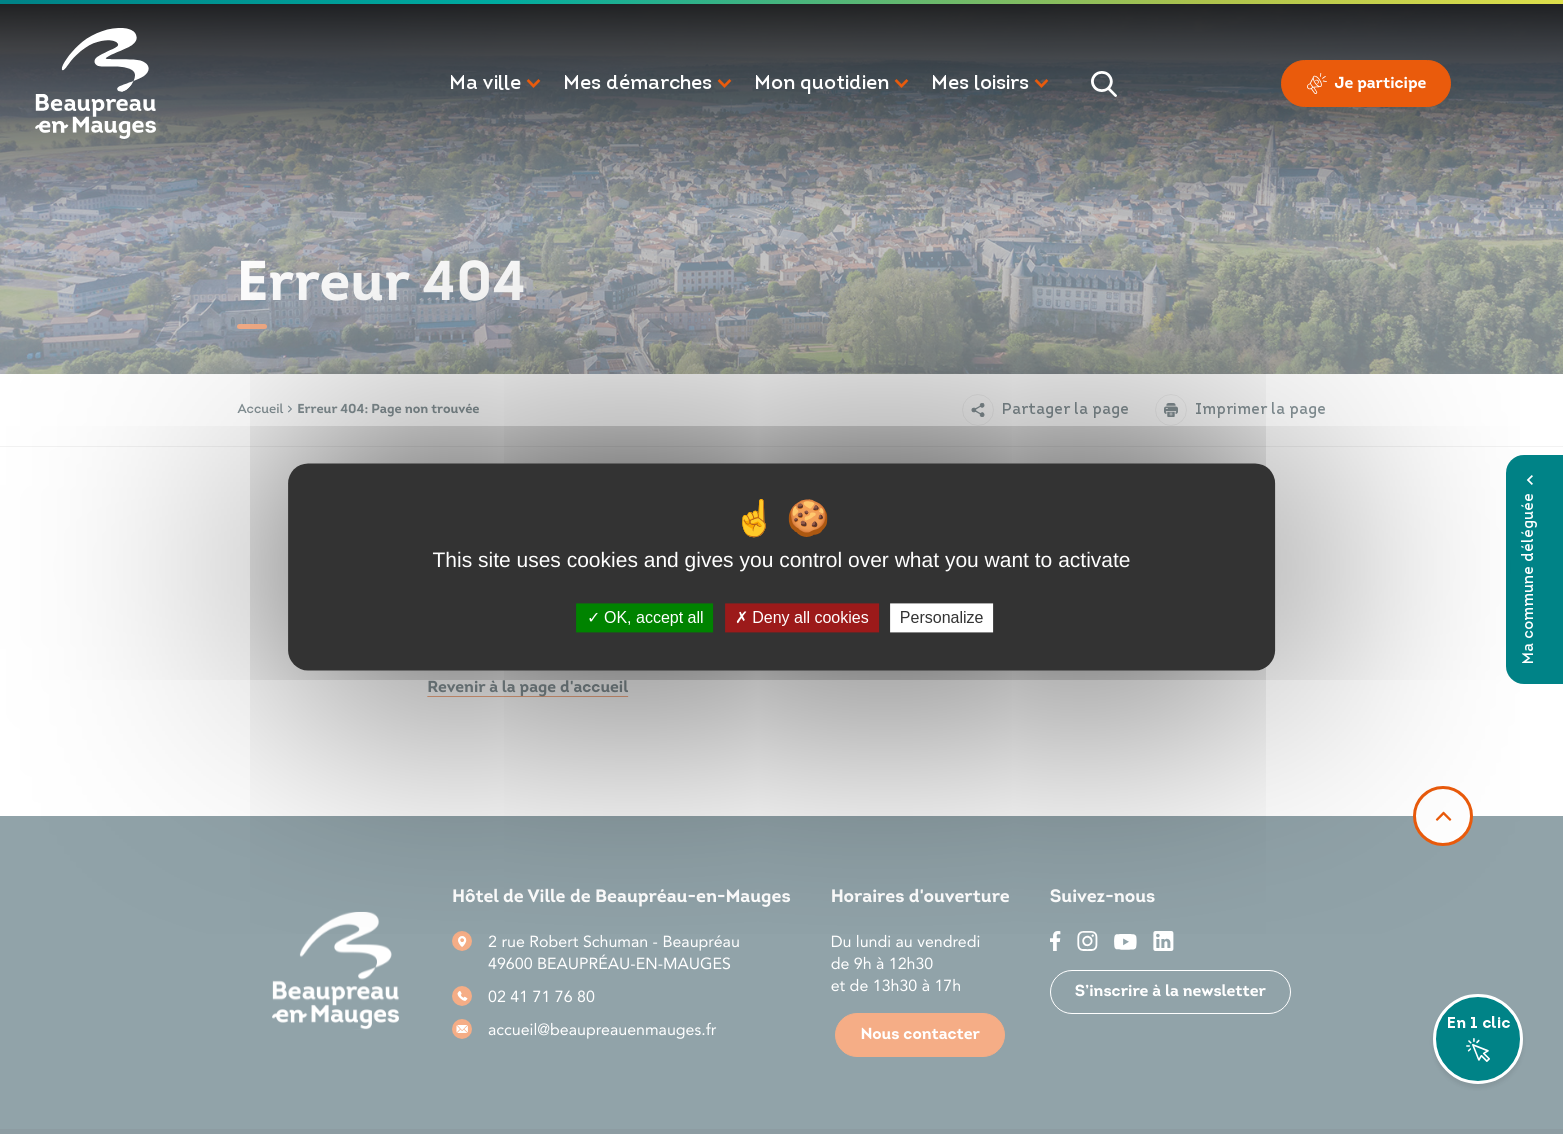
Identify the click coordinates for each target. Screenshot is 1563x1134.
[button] (496, 84)
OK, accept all (645, 617)
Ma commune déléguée (1529, 569)
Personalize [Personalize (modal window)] (942, 617)
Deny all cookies (802, 617)
